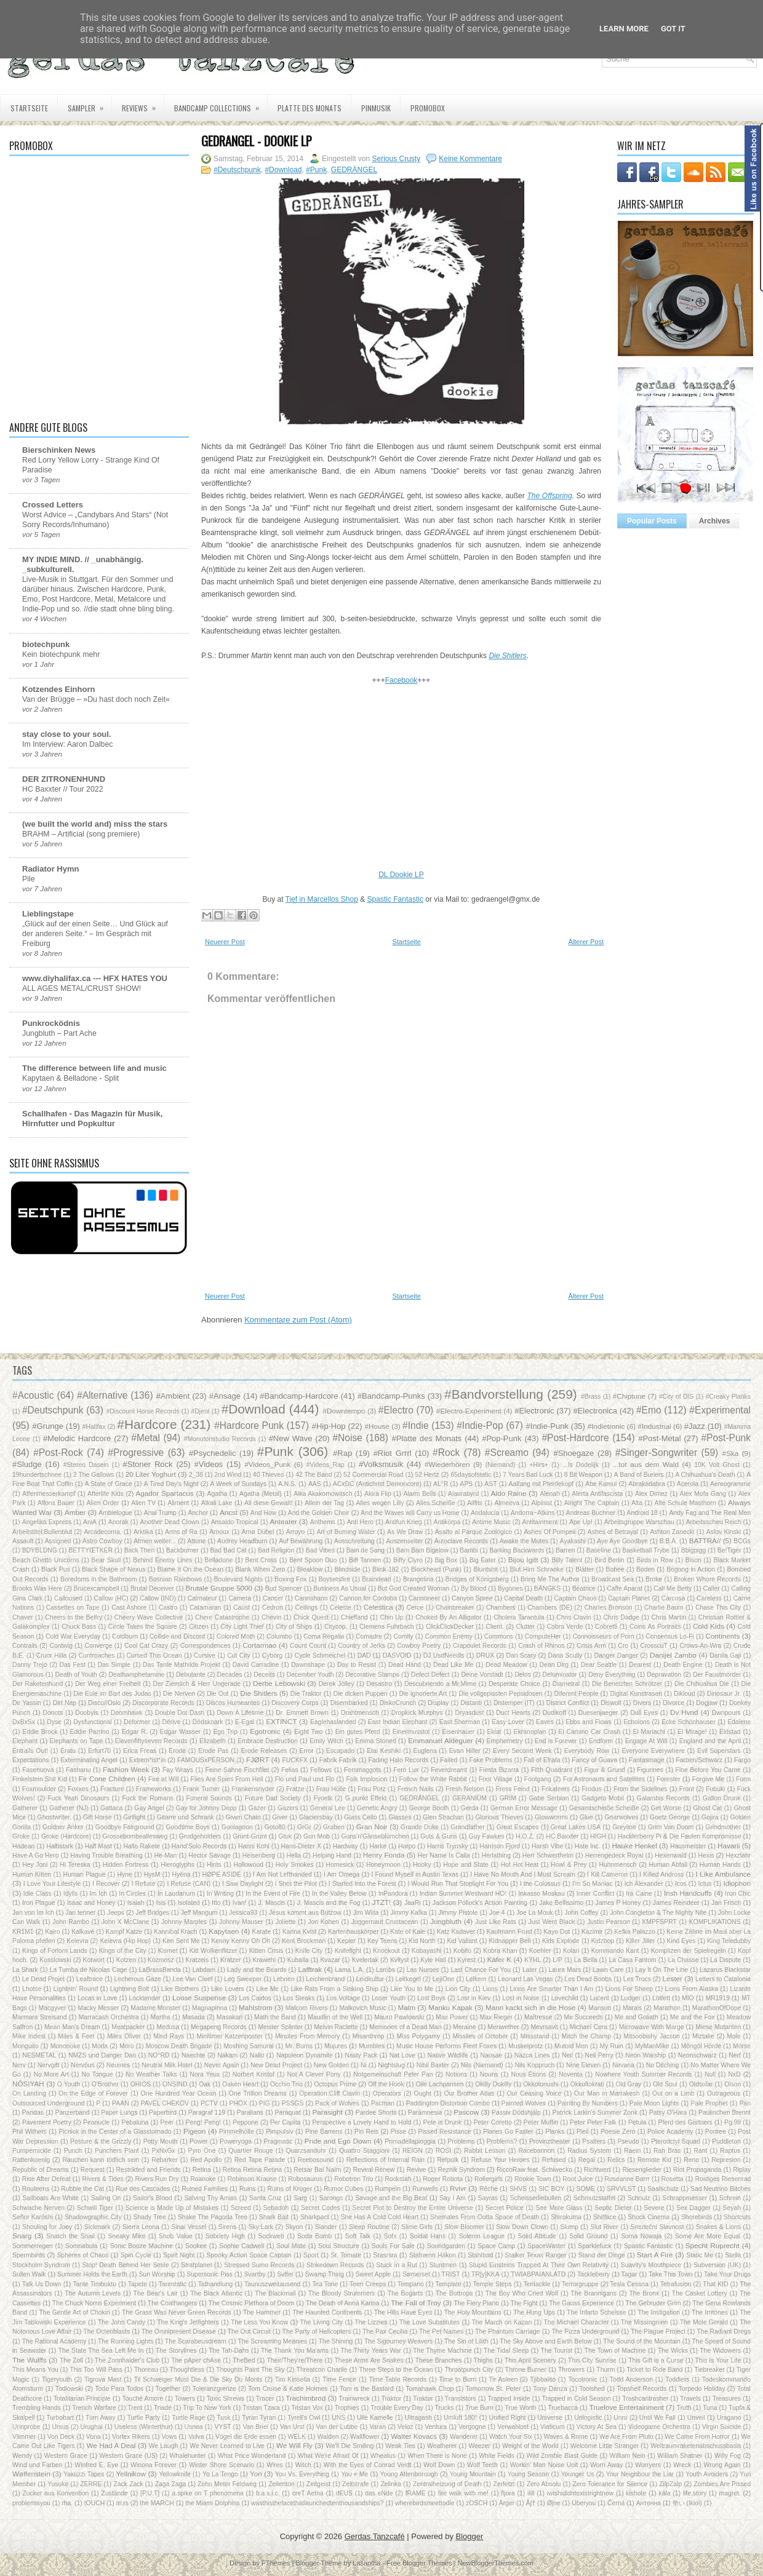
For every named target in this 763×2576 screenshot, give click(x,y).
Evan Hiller (465, 1750)
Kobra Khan (500, 1950)
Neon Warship (645, 2055)
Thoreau (146, 2369)
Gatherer (25, 1808)
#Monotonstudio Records (220, 1439)
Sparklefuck (594, 2246)
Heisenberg (258, 1855)
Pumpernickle (31, 2150)
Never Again (221, 2065)
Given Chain (242, 1817)
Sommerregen (32, 2246)
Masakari (229, 2017)
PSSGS (293, 2103)
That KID (715, 2284)
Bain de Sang (365, 1550)
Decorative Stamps (372, 1674)
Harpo (406, 1846)
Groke (21, 1836)
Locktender (144, 1998)
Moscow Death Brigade (179, 2046)
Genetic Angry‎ (377, 1808)
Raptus (730, 2150)
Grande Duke (420, 1827)
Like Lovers (227, 1989)
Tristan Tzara (261, 2407)
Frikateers (555, 1789)
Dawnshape (308, 1664)
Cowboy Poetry (419, 1645)
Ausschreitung (354, 1541)
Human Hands (720, 1864)
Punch (73, 2150)
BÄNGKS (547, 1588)
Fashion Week (126, 1769)
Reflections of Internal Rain (385, 2160)
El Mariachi (649, 1731)
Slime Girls (417, 2227)
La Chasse (683, 1960)
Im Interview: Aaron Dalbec (67, 744)
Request (93, 2169)
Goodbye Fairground (124, 1827)
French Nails (415, 1789)
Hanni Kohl (254, 1846)
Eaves (545, 1722)
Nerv (19, 2065)
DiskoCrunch (398, 1702)
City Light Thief (241, 1626)
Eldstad (730, 1731)
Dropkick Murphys (417, 1712)
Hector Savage (209, 1855)
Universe (549, 2417)
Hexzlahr (738, 1855)
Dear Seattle (599, 1664)
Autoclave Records (461, 1541)
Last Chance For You (480, 1969)
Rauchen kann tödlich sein (101, 2160)
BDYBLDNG (39, 1550)
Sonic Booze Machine (141, 2246)
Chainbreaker (455, 1607)
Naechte (194, 2055)
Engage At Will (646, 1741)
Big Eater (482, 1560)
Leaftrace (89, 1979)
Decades (229, 1674)
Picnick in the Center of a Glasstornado (114, 2131)
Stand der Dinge (601, 2255)
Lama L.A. (349, 1969)
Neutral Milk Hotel (167, 2065)
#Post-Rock (58, 1452)
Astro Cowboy (102, 1541)
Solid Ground (588, 2236)
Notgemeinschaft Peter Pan (393, 2074)
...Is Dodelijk (580, 1464)
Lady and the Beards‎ (256, 1969)
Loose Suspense (199, 1998)
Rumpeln (388, 2188)
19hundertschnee (37, 1474)
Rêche (488, 2188)
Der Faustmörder (717, 1674)
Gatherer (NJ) (69, 1808)
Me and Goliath (636, 2017)
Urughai (92, 2426)
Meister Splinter (280, 2027)
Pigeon (194, 2131)
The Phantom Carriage (507, 2331)
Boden (645, 1569)
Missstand (535, 2036)
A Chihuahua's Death (705, 1474)
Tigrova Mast (103, 2379)
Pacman (382, 2103)
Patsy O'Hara (668, 2112)
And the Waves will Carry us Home (410, 1512)
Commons (498, 1636)
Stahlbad (480, 2255)
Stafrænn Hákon (432, 2255)
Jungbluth (445, 1921)
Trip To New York (207, 2407)
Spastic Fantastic (395, 899)
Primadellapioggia (410, 2141)
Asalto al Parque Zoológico (473, 1532)
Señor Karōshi (32, 2217)
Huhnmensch (617, 1864)
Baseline (598, 1550)
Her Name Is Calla (444, 1855)
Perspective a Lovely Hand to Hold (361, 2122)
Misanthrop (368, 2036)
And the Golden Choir (319, 1512)
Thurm (605, 2369)
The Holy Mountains (472, 2312)
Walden (328, 2436)
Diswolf (611, 1702)
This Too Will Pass (96, 2369)
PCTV (209, 2103)
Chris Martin (668, 1617)
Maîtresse (538, 2017)
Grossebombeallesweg (135, 1836)
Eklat (494, 1731)
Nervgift (49, 2065)
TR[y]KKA (485, 2274)
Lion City (458, 1989)
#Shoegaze (573, 1453)
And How (263, 1512)
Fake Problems (490, 1760)
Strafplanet (196, 2265)
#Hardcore (147, 1424)
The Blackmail (275, 2293)
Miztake (703, 2036)
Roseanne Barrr (627, 2179)
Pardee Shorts (376, 2112)
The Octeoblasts (106, 2331)
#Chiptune (629, 1396)
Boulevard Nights (238, 1579)
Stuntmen (443, 2265)
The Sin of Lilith (466, 2341)
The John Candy (121, 2322)
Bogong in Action (690, 1569)
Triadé (163, 2407)
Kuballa (298, 1960)
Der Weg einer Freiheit (107, 1683)
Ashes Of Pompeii (549, 1532)
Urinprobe (26, 2426)
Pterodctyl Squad (675, 2141)
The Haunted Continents (327, 2312)
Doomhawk (127, 1712)
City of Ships (294, 1626)
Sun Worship (156, 2274)
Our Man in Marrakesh (606, 2093)
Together (168, 2388)
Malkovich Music (362, 2008)
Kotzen (126, 1960)
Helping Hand (332, 1855)
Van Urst (292, 2426)
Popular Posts (652, 521)
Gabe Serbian (549, 1798)
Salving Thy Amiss (210, 2198)
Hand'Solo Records (199, 1846)
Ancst (229, 1512)
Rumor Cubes (343, 2188)
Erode (177, 1750)
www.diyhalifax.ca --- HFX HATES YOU (94, 978)
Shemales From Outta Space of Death (484, 2217)
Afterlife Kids (105, 1493)
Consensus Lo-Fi (669, 1636)
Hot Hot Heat (519, 1864)
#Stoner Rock (148, 1464)
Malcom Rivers (307, 2008)
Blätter (584, 1569)
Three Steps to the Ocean (396, 2369)
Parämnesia (425, 2112)
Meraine (464, 2027)
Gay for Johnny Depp (206, 1808)
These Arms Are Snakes (368, 2360)
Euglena (424, 1750)
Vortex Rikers (131, 2436)
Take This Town (670, 2274)
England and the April (710, 1741)
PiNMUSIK (376, 108)
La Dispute (725, 1960)
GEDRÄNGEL (354, 169)
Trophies (347, 2407)
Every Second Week (522, 1750)
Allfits (474, 1503)
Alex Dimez (651, 1493)
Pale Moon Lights (654, 2103)
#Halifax (94, 1426)
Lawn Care (608, 1969)
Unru (620, 2417)
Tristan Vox (307, 2407)
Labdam (204, 1969)
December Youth (310, 1674)
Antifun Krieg (403, 1522)
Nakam (227, 2055)
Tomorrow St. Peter (493, 2388)
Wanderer (463, 2436)
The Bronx (644, 2293)
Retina (202, 2169)
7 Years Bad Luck (528, 1474)
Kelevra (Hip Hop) (125, 1941)
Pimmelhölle (236, 2131)
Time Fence (339, 2379)
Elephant (25, 1741)
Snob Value (176, 2236)
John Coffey (581, 1912)
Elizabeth (212, 1741)
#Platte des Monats (427, 1438)
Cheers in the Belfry (73, 1617)
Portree (715, 2131)
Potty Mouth (160, 2141)
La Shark (25, 1969)
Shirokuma (566, 2217)
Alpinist (542, 1503)
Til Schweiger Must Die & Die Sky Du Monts (198, 2379)
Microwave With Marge (651, 2027)
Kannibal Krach (176, 1931)
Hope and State (466, 1864)
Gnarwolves (622, 1817)
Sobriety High (225, 2236)
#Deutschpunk (237, 169)
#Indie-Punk (547, 1426)
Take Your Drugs (727, 2274)
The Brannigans (594, 2293)
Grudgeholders (200, 1836)
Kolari (571, 1950)
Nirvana (623, 2065)
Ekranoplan (530, 1731)
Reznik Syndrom (461, 2169)
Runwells (425, 2188)
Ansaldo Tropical (234, 1522)
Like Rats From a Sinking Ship (334, 1989)
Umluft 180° (460, 2417)
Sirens (227, 2227)
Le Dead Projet (43, 1979)
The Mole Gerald (704, 2322)
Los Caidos (255, 1998)
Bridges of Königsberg (477, 1579)
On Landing (29, 2093)
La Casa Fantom (632, 1960)
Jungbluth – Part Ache (59, 1033)
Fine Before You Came (708, 1770)
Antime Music (491, 1522)
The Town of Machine (615, 2350)
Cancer (273, 1598)
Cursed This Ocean (154, 1655)
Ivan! (240, 1902)
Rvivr (458, 2188)
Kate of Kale (407, 1931)
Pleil (583, 2131)
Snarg (21, 2236)
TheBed (244, 2360)
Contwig (61, 1645)
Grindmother (723, 1827)
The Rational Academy (54, 2341)
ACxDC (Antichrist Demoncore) (377, 1484)
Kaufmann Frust (509, 1931)
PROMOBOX (427, 108)
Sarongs (331, 2198)
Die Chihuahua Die (701, 1683)
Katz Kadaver (456, 1931)
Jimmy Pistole (457, 1912)
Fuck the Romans (148, 1798)
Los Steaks (299, 1998)
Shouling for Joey (47, 2227)
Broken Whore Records (707, 1579)
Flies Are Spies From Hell (227, 1779)
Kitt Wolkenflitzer (214, 1950)
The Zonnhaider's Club (127, 2360)
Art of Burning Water (346, 1532)
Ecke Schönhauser (688, 1722)
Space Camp (496, 2246)
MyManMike (652, 2046)
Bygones (510, 1588)
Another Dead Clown (169, 1522)
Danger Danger (615, 1655)
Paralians (250, 2112)
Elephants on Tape (76, 1741)
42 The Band (313, 1474)
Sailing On (106, 2198)
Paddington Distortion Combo (448, 2103)
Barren (565, 1550)
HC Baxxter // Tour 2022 (62, 789)
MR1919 (718, 1998)
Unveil (696, 2417)
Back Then (139, 1550)
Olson (732, 2084)
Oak (204, 2084)
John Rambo (70, 1921)
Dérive (171, 1722)
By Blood (474, 1588)
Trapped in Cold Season (575, 2398)
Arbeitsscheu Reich (713, 1522)
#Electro (395, 1410)
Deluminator (560, 1674)
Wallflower (365, 2436)
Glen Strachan (443, 1817)
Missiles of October (480, 2036)
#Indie (415, 1425)
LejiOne (444, 1979)
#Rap (342, 1453)
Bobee (615, 1569)
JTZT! (381, 1902)
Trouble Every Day (396, 2407)
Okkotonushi (541, 2084)
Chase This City (718, 1607)
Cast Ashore (128, 1607)
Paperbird (163, 2112)
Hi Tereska (75, 1864)
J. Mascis (272, 1902)
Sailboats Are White (50, 2198)
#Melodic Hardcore (77, 1438)
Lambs (385, 1969)
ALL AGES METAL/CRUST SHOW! (81, 988)
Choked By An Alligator (448, 1617)
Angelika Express (46, 1522)
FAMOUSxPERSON (205, 1760)
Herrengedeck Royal (614, 1855)
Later (529, 1969)
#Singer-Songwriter (656, 1452)
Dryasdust (469, 1712)
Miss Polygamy (418, 2036)
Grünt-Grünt (249, 1836)
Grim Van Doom (670, 1827)
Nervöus (83, 2065)
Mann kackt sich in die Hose (530, 2007)
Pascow (466, 2112)
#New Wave (291, 1438)
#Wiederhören (447, 1464)
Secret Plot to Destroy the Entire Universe (413, 2207)
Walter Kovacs (414, 2436)
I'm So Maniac (592, 1883)
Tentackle (536, 2284)
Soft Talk (357, 2236)
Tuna (710, 2407)
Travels (690, 2398)
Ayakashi (573, 1541)
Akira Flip (377, 1493)
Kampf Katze (124, 1931)
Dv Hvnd (684, 1712)
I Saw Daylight (242, 1883)
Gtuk (285, 1836)
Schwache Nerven (38, 2207)
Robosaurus (305, 2179)
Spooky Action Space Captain (249, 2255)
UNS (338, 2417)
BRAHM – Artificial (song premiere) (81, 834)
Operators (387, 2093)
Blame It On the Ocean (190, 1569)
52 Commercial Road (373, 1474)
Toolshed (592, 2388)
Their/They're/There (294, 2360)
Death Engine (683, 1664)
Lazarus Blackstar (725, 1969)
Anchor (198, 1512)
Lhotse (31, 1989)
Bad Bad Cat (228, 1550)
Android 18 (642, 1512)
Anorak (118, 1522)
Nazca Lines (532, 2055)
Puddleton (726, 2141)
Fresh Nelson (464, 1789)
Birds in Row (654, 1560)
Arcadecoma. (102, 1532)
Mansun (599, 2008)
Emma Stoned (375, 1741)
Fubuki (715, 1789)
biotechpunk (46, 644)
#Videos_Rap (325, 1464)
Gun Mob (316, 1836)
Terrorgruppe (580, 2284)
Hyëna (181, 1874)
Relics (616, 2160)
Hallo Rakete (142, 1846)
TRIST (451, 2274)
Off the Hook (386, 2084)
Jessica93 (243, 1912)
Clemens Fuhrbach (386, 1626)
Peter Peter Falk (593, 2122)
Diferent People (576, 1693)
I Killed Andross (661, 1874)
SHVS (518, 2188)
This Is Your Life (718, 2360)
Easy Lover (508, 1722)
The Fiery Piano (476, 2303)
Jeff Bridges (152, 1912)
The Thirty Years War (371, 2350)
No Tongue (97, 2074)
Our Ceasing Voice (534, 2093)
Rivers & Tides (102, 2179)
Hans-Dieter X (301, 1846)
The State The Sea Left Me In (101, 2350)
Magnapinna (209, 2008)
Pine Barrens (324, 2131)
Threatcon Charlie (322, 2369)
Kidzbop (603, 1941)
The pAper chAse (196, 2360)
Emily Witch (326, 1741)
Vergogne (472, 2426)
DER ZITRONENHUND (63, 779)
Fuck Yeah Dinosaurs (78, 1798)
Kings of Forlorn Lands (54, 1950)
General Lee (327, 1808)
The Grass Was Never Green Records (176, 2312)
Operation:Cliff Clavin (329, 2093)
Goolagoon (237, 1827)
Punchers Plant (117, 2150)
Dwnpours (726, 1712)
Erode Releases (264, 1750)
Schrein (730, 2198)
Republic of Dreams (40, 2169)
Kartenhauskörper (353, 1931)
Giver (279, 1817)
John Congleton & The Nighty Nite (658, 1912)
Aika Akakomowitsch (323, 1493)
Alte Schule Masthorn (685, 1503)
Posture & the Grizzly (100, 2141)
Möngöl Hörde (701, 2046)
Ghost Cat (707, 1808)
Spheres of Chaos (82, 2255)
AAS (314, 1484)
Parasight (327, 2112)
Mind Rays (168, 2036)
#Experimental (720, 1410)
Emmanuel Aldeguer (440, 1740)
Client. (494, 1626)
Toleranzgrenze (214, 2388)
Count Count (308, 1645)
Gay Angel (149, 1808)
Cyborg (272, 1655)
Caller (711, 1588)
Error (307, 1750)
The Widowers (720, 2350)
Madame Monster (155, 2008)
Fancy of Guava (594, 1760)
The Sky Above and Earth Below (545, 2341)
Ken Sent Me (180, 1941)
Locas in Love (98, 1998)
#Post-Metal (659, 1438)
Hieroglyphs (177, 1864)
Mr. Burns (299, 2046)
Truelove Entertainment (626, 2407)
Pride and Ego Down (338, 2141)
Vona (93, 2436)
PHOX (238, 2103)
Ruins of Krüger (289, 2188)
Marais (632, 2008)
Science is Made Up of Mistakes (172, 2207)
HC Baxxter (562, 1836)
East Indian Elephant (398, 1722)
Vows (169, 2436)
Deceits (264, 1674)
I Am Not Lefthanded (282, 1874)
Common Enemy (449, 1636)
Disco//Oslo (104, 1702)
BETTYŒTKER (90, 1550)
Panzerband (72, 2112)
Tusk (223, 2417)
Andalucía (485, 1512)
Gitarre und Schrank (185, 1817)
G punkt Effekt (366, 1798)
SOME (586, 2188)
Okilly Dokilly (493, 2084)
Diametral (566, 1683)
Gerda (470, 1808)
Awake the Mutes (524, 1541)
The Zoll (71, 2360)
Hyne (125, 1874)
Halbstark (59, 1846)
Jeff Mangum (199, 1912)
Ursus (60, 2426)
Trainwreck (353, 2398)
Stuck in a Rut (396, 2265)
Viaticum (552, 2426)
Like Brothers (180, 1989)
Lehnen (284, 1979)
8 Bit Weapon (583, 1474)
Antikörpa (446, 1522)
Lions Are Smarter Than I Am (552, 1989)
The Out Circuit (249, 2331)
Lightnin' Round (76, 1989)
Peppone (245, 2122)
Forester (669, 1779)
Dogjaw (706, 1702)
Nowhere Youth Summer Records (643, 2074)
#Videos (208, 1464)
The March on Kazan (501, 2322)
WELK (297, 2436)
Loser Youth (388, 1998)
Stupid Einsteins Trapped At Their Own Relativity (539, 2265)
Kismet (168, 1950)
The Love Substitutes (429, 2322)
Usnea (193, 2426)
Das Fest (72, 1664)
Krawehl (264, 1960)
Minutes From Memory (307, 2036)
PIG (264, 2103)
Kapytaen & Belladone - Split (70, 1078)
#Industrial (654, 1426)
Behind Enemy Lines (163, 1560)
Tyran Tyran (259, 2417)
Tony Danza (550, 2388)
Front (686, 1789)
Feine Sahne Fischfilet (238, 1770)
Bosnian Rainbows (175, 1579)
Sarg (300, 2198)
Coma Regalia (323, 1636)
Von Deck (61, 2436)
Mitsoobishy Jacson (651, 2036)
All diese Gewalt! (268, 1503)
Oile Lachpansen (439, 2084)
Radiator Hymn (50, 868)
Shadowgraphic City (93, 2217)
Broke (653, 1579)
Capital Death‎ (523, 1598)
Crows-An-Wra (700, 1645)
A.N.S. (287, 1484)
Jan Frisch (726, 1902)
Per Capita (285, 2122)
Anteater (283, 1521)
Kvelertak (365, 1960)
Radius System (589, 2150)
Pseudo (628, 2141)
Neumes (118, 2065)
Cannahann (311, 1598)
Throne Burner (525, 2369)
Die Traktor (306, 1693)
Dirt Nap (64, 1702)
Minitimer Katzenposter (230, 2036)
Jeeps (115, 1912)
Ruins (247, 2188)
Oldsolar (701, 2084)
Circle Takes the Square (142, 1626)
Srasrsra (385, 2255)
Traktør (423, 2398)
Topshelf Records (641, 2388)
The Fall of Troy (416, 2303)
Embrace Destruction (268, 1741)
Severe (654, 2207)
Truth (684, 2407)
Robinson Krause (252, 2179)
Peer (167, 2122)
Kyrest (466, 1960)
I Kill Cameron (607, 1874)
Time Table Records (398, 2379)
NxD (735, 2074)
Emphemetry (505, 1741)
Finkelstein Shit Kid (39, 1779)
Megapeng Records (219, 2027)
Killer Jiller (640, 1941)
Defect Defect (430, 1674)
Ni (364, 2065)
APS (466, 1484)
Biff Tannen (365, 1560)
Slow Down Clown (522, 2227)
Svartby (254, 2274)
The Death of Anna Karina (343, 2303)
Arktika (143, 1532)
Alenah (549, 1493)
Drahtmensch (360, 1712)
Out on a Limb (673, 2093)
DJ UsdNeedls (444, 1655)
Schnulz (639, 2198)
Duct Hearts (513, 1712)
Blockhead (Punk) (436, 1569)
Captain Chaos (575, 1598)
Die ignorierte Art (423, 1693)
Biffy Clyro (408, 1560)
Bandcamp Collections (220, 104)
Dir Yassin (26, 1702)
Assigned (58, 1541)
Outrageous (723, 2093)
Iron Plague (38, 1902)
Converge (98, 1645)
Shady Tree (150, 2217)
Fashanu (78, 1770)
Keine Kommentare (470, 158)
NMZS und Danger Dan (102, 2055)
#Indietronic (606, 1426)
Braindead (376, 1579)
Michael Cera (588, 2027)
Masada (193, 2017)
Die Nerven (179, 1693)
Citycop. (336, 1626)
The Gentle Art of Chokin (74, 2312)
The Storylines (176, 2350)
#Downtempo (343, 1411)
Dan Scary (521, 1655)
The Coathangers (172, 2303)
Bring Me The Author (550, 1579)
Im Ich (99, 1893)
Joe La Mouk (534, 1912)
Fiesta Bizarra (499, 1770)
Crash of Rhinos (541, 1645)
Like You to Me (411, 1989)
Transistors (460, 2398)
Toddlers (677, 2379)
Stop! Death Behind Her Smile (125, 2265)
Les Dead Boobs (588, 1979)
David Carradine (256, 1664)
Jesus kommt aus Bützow (305, 1912)
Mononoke (65, 2046)
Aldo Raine (509, 1493)
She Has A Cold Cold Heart (379, 2217)
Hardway (345, 1846)
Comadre (369, 1636)
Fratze (295, 1789)
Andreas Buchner (590, 1512)
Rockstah (398, 2179)
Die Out (217, 1693)
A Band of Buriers (639, 1474)
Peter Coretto (493, 2122)
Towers (185, 2398)
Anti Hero (360, 1522)
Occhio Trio (286, 2084)
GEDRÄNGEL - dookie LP (256, 141)
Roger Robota (443, 2179)
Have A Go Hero (35, 1855)
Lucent (599, 1998)
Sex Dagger (693, 2207)
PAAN (120, 2103)
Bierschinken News (58, 450)
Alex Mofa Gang (703, 1493)
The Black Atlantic (216, 2293)
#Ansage (225, 1396)
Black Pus (55, 1569)
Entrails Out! (30, 1750)
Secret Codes (320, 2207)
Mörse (742, 2046)
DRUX (485, 1655)
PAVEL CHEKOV (165, 2103)
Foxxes (78, 1789)
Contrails (25, 1645)
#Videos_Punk (267, 1464)
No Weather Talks (151, 2074)
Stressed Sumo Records (259, 2265)
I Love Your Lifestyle (52, 1883)
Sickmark (97, 2227)
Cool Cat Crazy (146, 1645)
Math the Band (275, 2017)
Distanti (471, 1702)
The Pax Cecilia (384, 2331)
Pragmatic (278, 2141)
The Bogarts (405, 2293)
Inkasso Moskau (541, 1893)
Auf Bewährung (300, 1541)
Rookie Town (532, 2179)
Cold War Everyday (73, 1636)
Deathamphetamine (137, 1674)
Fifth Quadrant (551, 1770)
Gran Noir (372, 1827)
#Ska (730, 1453)
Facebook (401, 680)
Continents (723, 1636)
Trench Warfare (94, 2407)
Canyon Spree (472, 1598)
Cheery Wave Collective (148, 1617)
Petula (637, 2122)
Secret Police (504, 2207)
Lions (490, 1989)
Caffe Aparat (624, 1588)
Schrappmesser (684, 2198)
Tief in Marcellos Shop (322, 899)
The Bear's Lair (156, 2293)
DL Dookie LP (401, 874)
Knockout (386, 1950)
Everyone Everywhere (652, 1750)
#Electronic (534, 1410)
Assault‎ (22, 1541)
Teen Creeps (368, 2284)
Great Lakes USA (576, 1827)
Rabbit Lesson (485, 2150)
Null (710, 2074)
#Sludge (27, 1464)
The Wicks (673, 2350)
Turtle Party (144, 2417)
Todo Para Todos (119, 2388)
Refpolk (447, 2160)
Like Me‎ (267, 1989)
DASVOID (397, 1655)
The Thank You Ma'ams (295, 2350)
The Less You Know (259, 2322)
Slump (569, 2227)
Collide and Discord (177, 1636)
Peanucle (96, 2122)
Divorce (673, 1702)
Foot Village (496, 1779)
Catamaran (205, 1607)
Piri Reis (366, 2131)
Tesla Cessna (629, 2284)
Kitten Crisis (266, 1950)
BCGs (742, 1541)
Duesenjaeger (598, 1712)
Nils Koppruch (534, 2065)
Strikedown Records (335, 2265)
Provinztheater (549, 2141)
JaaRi (412, 1902)
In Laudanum (176, 1893)
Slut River (604, 2227)
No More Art (50, 2074)
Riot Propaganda (697, 2169)
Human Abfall (668, 1864)
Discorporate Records (163, 1702)
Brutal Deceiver (152, 1588)
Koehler (540, 1950)
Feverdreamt (449, 1770)
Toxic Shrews (225, 2398)
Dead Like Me (453, 1664)
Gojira (710, 1817)
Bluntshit (485, 1569)
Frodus (591, 1789)
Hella (294, 1855)
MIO (688, 1998)
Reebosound (315, 2160)
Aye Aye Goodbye (622, 1541)
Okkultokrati (587, 2084)
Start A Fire (655, 2255)
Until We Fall (657, 2417)
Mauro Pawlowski (399, 2017)
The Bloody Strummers (341, 2293)
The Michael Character (576, 2322)
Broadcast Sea (612, 1579)
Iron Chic (738, 1893)
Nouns (489, 2074)
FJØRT (257, 1759)
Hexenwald (670, 1855)
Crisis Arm (591, 1645)
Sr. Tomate (345, 2255)
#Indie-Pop (480, 1425)
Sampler (89, 104)
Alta (636, 1503)
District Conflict (567, 1702)
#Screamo (507, 1452)
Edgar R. (135, 1731)
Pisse (398, 2131)
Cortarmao (259, 1645)
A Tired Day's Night (171, 1484)
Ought (422, 2093)
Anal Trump (160, 1512)
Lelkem (476, 1979)
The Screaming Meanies (272, 2341)
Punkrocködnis (51, 1023)
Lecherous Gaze (137, 1979)
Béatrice (584, 1588)
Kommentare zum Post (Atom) (298, 1319)
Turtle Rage (188, 2417)
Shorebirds (696, 2217)
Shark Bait (274, 2217)
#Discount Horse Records (143, 1411)
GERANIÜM (469, 1798)
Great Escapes (518, 1827)
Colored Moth (236, 1636)
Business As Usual (339, 1588)
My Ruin (611, 2046)
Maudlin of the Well (335, 2017)
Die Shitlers (258, 1693)
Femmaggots (363, 1770)
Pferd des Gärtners (685, 2122)
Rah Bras (667, 2150)
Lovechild (564, 1998)
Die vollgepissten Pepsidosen (500, 1693)
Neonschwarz (697, 2055)
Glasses (400, 1817)
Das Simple (114, 1664)
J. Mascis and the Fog (328, 1902)
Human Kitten (31, 1874)
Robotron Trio (353, 2179)
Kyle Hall (432, 1960)
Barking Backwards (516, 1550)
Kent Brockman (304, 1941)
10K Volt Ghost (717, 1464)
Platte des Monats (310, 108)
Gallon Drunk (722, 1798)
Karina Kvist (299, 1931)
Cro (623, 1645)
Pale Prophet (708, 2103)
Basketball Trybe (645, 1550)
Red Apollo (206, 2160)
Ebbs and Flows (588, 1722)
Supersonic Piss (209, 2274)
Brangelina (418, 1579)
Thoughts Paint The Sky (250, 2369)
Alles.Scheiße (435, 1503)
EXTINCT (281, 1721)
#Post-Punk (726, 1438)
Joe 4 (497, 1912)
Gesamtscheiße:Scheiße (604, 1808)
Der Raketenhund (37, 1683)
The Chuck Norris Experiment (94, 2303)
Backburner (182, 1550)
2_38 (196, 1474)
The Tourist (557, 2350)
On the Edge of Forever (93, 2093)
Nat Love (402, 2055)
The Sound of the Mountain (642, 2341)
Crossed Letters (52, 504)
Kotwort (94, 1960)
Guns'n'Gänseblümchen (375, 1836)
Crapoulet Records (479, 1645)
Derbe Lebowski (279, 1683)
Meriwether (503, 2027)
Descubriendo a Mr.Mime (440, 1683)
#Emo (648, 1410)
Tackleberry (593, 2274)
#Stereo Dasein (86, 1464)
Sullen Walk (29, 2274)
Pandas (33, 2112)
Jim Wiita (365, 1912)
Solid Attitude (537, 2236)
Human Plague (84, 1874)
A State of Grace (108, 1484)
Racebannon (536, 2150)
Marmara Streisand (39, 2017)
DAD (364, 1655)
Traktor (392, 2398)
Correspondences (205, 1645)
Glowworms (551, 1817)
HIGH (598, 1836)
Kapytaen (224, 1931)
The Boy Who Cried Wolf (521, 2293)
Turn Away (101, 2417)
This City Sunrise (592, 2360)
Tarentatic (172, 2284)
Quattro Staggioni (364, 2150)
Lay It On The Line (661, 1969)
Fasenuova (38, 1770)
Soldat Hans (427, 2236)
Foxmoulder (39, 1789)
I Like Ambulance (723, 1874)
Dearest (640, 1664)
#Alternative (102, 1395)
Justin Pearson (608, 1921)
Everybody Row (587, 1750)
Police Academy (670, 2131)
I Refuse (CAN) (188, 1883)
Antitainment (540, 1522)
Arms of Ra (181, 1532)
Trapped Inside (509, 2398)
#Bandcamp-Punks (391, 1396)
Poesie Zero (618, 2131)
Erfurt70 (99, 1750)
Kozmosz (161, 1960)
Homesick (340, 1864)
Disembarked (349, 1702)
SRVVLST (621, 2188)
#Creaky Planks (728, 1396)
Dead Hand (404, 1664)
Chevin (271, 1617)
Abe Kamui (601, 1484)
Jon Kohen (323, 1921)
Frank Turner (201, 1789)
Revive (416, 2169)
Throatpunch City (468, 2369)
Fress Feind (512, 1789)
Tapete (137, 2284)
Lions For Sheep (629, 1989)
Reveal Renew (374, 2169)
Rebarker (164, 2160)
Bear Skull (106, 1560)
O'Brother (105, 2084)
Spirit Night (178, 2255)
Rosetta (672, 2179)
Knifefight (348, 1950)
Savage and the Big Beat (391, 2198)
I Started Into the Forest (362, 1883)
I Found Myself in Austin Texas (414, 1874)
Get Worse (666, 1808)
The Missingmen (644, 2322)
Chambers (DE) (549, 1607)
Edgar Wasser (180, 1731)
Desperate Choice (514, 1683)
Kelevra (77, 1941)
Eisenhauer (458, 1731)
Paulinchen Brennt (724, 2112)
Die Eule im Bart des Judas (112, 1693)
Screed (241, 2207)
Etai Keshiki (384, 1750)
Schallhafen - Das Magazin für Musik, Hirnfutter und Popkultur (92, 1118)
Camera (239, 1598)
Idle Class (37, 1893)
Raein (632, 2150)
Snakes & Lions (718, 2227)
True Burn (479, 2407)
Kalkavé (82, 1931)
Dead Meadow (506, 1664)
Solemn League (482, 2236)
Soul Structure (338, 2246)
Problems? (502, 2141)
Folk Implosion (366, 1779)
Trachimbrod (306, 2398)
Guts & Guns (438, 1836)
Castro (168, 1607)
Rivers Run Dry (157, 2179)
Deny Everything (611, 1674)
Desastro (380, 1683)
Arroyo (295, 1532)
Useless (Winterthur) (143, 2426)
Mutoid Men (571, 2046)
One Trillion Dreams (258, 2093)
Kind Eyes (680, 1941)
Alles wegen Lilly (380, 1503)
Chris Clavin (573, 1617)
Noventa (571, 2074)
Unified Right (507, 2417)
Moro (126, 2046)
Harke (377, 1846)
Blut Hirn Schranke (537, 1569)
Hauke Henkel (634, 1846)
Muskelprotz (525, 2046)
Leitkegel (408, 1979)
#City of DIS (676, 1396)
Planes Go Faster (508, 2131)
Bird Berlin (609, 1560)
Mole (734, 2036)
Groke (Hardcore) (66, 1836)
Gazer (257, 1808)
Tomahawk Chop (429, 2388)
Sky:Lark (261, 2227)
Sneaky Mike (126, 2236)
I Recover (106, 1883)
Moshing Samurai (248, 2046)
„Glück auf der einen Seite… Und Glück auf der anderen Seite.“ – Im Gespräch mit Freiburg (95, 934)
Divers (642, 1702)
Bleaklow (310, 1569)
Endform (601, 1741)
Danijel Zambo (673, 1655)
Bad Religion (276, 1550)
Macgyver (52, 2008)
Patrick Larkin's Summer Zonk (595, 2112)
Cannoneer (424, 1598)
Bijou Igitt (523, 1560)
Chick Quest (311, 1617)
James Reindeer (676, 1902)
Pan (745, 2103)
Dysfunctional (92, 1722)
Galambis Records (663, 1798)
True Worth (520, 2407)
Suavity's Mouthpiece (651, 2265)
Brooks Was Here (37, 1588)
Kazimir (592, 1931)
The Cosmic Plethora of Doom (251, 2303)
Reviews (143, 104)
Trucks (444, 2407)
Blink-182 (385, 1569)
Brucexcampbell (96, 1588)
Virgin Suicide (721, 2426)
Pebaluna (134, 2122)
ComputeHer (543, 1636)
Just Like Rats (495, 1921)
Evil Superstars (719, 1750)
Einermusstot (411, 1731)
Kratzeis (197, 1960)
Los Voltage (343, 1998)
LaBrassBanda (160, 1969)
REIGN (412, 2150)
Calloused (68, 1598)
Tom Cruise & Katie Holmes (287, 2388)
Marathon (667, 2008)
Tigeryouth (57, 2379)
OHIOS (140, 2084)
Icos (681, 1883)
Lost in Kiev (473, 1998)
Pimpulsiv (279, 2131)
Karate (261, 1931)
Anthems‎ (322, 1522)
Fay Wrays (177, 1770)
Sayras (488, 2198)
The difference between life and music (94, 1068)
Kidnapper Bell (509, 1941)
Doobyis (86, 1712)
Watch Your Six (510, 2436)
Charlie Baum (663, 1607)
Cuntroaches (96, 1655)
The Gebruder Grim (653, 2303)
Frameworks (153, 1789)
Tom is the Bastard (367, 2388)
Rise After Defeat (46, 2179)
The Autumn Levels (93, 2293)
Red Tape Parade (259, 2160)
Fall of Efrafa (542, 1760)
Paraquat (288, 2112)
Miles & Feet (76, 2036)
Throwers (571, 2369)
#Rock (446, 1452)
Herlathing (496, 1855)
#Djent (200, 1411)
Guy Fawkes (487, 1836)
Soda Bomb (314, 2236)
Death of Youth (76, 1674)
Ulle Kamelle (375, 2417)
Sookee (196, 2246)
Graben (334, 1827)
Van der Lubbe (337, 2426)
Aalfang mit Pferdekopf (541, 1484)
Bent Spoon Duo (313, 1560)
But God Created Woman (413, 1588)
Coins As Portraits (655, 1626)
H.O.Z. (525, 1836)
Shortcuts (737, 2217)
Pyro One (202, 2150)
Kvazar (330, 1960)
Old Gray (628, 2084)
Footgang (537, 1779)
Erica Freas (139, 1750)
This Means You (35, 2369)
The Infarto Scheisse (596, 2312)
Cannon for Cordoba (368, 1598)
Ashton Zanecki (672, 1532)
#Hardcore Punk (249, 1425)
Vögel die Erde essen (245, 2436)
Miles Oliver (124, 2036)
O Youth (68, 2084)
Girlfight (134, 1817)
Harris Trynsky (447, 1846)
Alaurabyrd (463, 1493)
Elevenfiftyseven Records (151, 1741)
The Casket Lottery (699, 2293)
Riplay (742, 2169)
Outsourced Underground (48, 2103)
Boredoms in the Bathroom (98, 1579)
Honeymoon (383, 1864)
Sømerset (416, 2274)
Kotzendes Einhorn (58, 689)
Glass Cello (360, 1817)
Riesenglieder (641, 2169)
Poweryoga (236, 2141)
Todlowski (69, 2388)
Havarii (728, 1846)
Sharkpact (314, 2217)
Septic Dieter (612, 2207)
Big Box (446, 1560)
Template (448, 2284)
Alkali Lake (217, 1503)
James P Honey (618, 1902)
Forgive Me (708, 1779)
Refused (554, 2160)
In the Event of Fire (273, 1893)
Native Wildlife (448, 2055)
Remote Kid (654, 2160)
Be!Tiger (729, 1550)
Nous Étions (528, 2074)
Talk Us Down (42, 2284)
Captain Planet (629, 1598)
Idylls (70, 1893)
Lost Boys (431, 1998)
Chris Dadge (621, 1617)
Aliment (178, 1503)
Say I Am (452, 2198)
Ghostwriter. (54, 1817)
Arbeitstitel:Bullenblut (42, 1532)
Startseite (29, 108)
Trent (134, 2407)
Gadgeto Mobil (602, 1798)
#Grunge (47, 1426)
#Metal (145, 1438)
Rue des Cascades (143, 2188)
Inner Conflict (596, 1893)
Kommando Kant (615, 1950)
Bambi (468, 1550)
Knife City (309, 1950)
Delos (522, 1674)
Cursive (204, 1655)
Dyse (54, 1722)
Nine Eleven (583, 2065)
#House (376, 1426)
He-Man (165, 1855)
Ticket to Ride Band (654, 2369)
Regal (586, 2160)
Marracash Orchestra (109, 2017)
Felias (289, 1770)
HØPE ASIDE (221, 1874)
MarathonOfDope (716, 2008)
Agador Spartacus (165, 1493)
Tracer (265, 2398)
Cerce (415, 1607)
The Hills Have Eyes (403, 2312)
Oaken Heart (240, 2084)
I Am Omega (341, 1874)
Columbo (279, 1636)
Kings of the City (122, 1950)
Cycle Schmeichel (320, 1655)
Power (198, 2141)
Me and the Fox (692, 2017)
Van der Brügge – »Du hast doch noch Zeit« (96, 699)
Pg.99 (732, 2122)
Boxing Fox (290, 1579)
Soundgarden (446, 2246)
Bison (693, 1560)
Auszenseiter (404, 1541)
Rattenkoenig (31, 2160)
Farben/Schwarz (699, 1760)
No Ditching (662, 2065)
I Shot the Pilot (296, 1883)
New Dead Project (276, 2065)
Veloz (405, 2426)
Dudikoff (554, 1712)
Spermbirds (28, 2255)
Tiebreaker (709, 2369)
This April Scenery (530, 2360)
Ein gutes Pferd (357, 1731)
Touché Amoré (143, 2398)
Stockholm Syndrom (41, 2265)
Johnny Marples (184, 1921)
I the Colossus (540, 1883)
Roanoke (203, 2179)
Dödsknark (208, 1722)
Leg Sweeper (243, 1979)
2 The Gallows (93, 1474)
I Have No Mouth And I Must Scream (522, 1874)
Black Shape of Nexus (113, 1569)
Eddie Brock (39, 1731)
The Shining (336, 2341)
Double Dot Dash (180, 1712)
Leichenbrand (325, 1979)
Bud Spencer (283, 1588)
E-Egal (244, 1722)
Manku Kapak (450, 2007)
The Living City (321, 2322)
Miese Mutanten (718, 2027)
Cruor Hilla (51, 1655)
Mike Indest (29, 2036)
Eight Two (308, 1731)
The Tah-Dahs (229, 2350)
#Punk (316, 169)
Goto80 (275, 1827)
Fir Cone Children (107, 1779)
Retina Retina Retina (252, 2169)
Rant (700, 2150)
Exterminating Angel (89, 1760)
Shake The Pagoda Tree (212, 2217)
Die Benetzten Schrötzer (627, 1683)
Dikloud (684, 1693)
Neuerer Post (225, 941)
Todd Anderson (631, 2379)
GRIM (508, 1798)
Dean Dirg (554, 1664)
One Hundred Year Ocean (179, 2093)
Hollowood (248, 1864)
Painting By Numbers (587, 2103)
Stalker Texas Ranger (536, 2255)
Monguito (25, 2046)
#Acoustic (33, 1395)
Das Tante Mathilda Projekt (181, 1664)
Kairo (52, 1931)
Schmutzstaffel (594, 2198)
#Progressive (136, 1452)
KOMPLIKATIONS (715, 1921)
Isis (161, 1902)
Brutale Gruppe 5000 (218, 1588)
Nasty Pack (361, 2055)
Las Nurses (423, 1969)
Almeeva (507, 1503)
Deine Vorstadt (482, 1674)
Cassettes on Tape (73, 1607)
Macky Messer (98, 2008)
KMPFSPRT (659, 1921)
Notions (456, 2074)
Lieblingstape (48, 913)
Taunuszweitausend (272, 2284)
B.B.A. (668, 1541)
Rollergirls (488, 2179)
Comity (403, 1636)
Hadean (23, 1846)
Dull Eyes (644, 1712)
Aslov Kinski (723, 1532)
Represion (725, 2160)
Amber (75, 1512)
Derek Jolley (336, 1683)
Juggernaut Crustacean (384, 1921)
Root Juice (577, 2179)
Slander (326, 2227)
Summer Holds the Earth (92, 2274)
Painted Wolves (523, 2103)
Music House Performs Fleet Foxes (446, 2046)
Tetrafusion (676, 2284)
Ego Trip (225, 1731)
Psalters (593, 2141)
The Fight (524, 2303)
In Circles (132, 1893)
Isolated (188, 1902)
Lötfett (661, 1998)
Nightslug (391, 2065)
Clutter (525, 1626)
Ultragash (418, 2417)
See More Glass (559, 2207)
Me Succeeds (583, 2017)
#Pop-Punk (501, 1438)
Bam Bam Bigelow (422, 1550)
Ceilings (306, 1607)
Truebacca (563, 2407)
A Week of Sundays (238, 1484)
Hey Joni (34, 1864)
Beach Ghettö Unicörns (45, 1560)
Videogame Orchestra (659, 2426)
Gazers (288, 1808)
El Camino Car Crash (590, 1731)
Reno (691, 2160)
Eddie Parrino (90, 1731)
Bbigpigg (693, 1550)
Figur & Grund (604, 1770)
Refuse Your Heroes (500, 2160)
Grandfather (467, 1827)
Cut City (238, 1655)
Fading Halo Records (398, 1760)
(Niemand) (500, 1464)
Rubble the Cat (82, 2188)
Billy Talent (566, 1560)
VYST (222, 2426)
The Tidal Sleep (506, 2350)
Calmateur (202, 1598)
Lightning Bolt (129, 1989)
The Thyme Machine (442, 2350)
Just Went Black (552, 1921)
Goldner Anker (63, 1827)
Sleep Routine (369, 2227)
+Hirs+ (538, 1464)
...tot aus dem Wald (646, 1464)
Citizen (199, 1626)
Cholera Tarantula (518, 1617)
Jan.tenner (80, 1912)
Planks (554, 2131)
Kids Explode (561, 1941)
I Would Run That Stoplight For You (457, 1883)
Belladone (218, 1560)
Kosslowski (55, 1960)
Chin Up (391, 1617)
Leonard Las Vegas (525, 1979)
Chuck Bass (79, 1626)
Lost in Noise (521, 1998)
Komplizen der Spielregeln (688, 1950)
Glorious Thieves (500, 1817)
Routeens (35, 2188)
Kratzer (230, 1960)
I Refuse (144, 1883)
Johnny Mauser (241, 1921)
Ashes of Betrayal (613, 1532)
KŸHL (532, 1960)
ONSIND (174, 2084)
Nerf (735, 2055)
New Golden (331, 2065)
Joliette (286, 1921)
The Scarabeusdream (195, 2341)
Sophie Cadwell (241, 2246)
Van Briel (255, 2426)
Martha (160, 2017)
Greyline (624, 1827)
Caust (241, 1607)
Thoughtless (187, 2369)
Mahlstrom (256, 2007)
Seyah (732, 2207)
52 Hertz (427, 1474)
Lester (672, 1978)
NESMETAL (39, 2055)
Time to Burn (457, 2379)
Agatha (217, 1493)
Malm (407, 2007)
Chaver (22, 1617)
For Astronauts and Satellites (604, 1779)
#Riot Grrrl (393, 1453)
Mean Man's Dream (72, 2027)
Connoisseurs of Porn (603, 1636)
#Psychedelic (212, 1453)
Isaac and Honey (91, 1902)
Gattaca (111, 1808)
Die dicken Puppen (361, 1693)
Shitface (605, 2217)
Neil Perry (599, 2055)
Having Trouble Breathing (106, 1855)
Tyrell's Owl (303, 2417)
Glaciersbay (316, 1817)
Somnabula (81, 2246)
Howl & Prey (569, 1864)
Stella (733, 2255)
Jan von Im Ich (33, 1912)
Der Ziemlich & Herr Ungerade (197, 1683)
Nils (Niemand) (482, 2065)
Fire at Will (163, 1779)
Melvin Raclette (336, 2027)
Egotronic (265, 1731)
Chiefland (354, 1617)
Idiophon (737, 1883)
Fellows (321, 1770)
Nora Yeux (205, 2074)
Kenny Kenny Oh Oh (240, 1941)
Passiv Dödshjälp (516, 2112)
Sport (311, 2255)
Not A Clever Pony (313, 2074)
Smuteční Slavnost (657, 2227)
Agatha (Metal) (260, 1493)
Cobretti (606, 1626)
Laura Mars (564, 1969)
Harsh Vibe (547, 1846)
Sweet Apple (373, 2274)
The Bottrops (454, 2293)
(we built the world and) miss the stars (94, 824)
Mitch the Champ (586, 2036)
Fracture (112, 1789)
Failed (448, 1760)
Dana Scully (565, 1655)
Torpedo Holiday (702, 2388)
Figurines (650, 1770)
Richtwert (597, 2169)
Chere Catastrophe (222, 1617)
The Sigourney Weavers (398, 2341)
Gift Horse (97, 1817)
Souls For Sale (393, 2246)
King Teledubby (729, 1941)
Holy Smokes (295, 1864)
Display (438, 1702)
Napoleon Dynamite (304, 2055)
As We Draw (405, 1532)
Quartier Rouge (250, 2150)
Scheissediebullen (536, 2198)
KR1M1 (23, 1931)
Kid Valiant (462, 1941)
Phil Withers (29, 2131)
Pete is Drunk (442, 2122)
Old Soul (665, 2084)
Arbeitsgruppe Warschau (639, 1522)
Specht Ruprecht (712, 2245)
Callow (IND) (158, 1598)
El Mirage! (692, 1731)
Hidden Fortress (126, 1864)
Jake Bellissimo (561, 1902)
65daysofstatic (470, 1474)
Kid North (422, 1941)
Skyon (294, 2227)
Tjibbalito (543, 2379)
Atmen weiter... (155, 1541)
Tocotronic (582, 2379)
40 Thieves (268, 1474)
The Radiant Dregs (724, 2331)
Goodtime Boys (187, 1827)
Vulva (196, 2436)
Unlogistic (588, 2417)
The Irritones (710, 2312)
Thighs (483, 2360)
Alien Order (103, 1503)
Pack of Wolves (337, 2103)
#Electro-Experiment (468, 1411)
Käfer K (499, 1959)
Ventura (436, 2426)
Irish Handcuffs (688, 1893)
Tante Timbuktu (94, 2284)
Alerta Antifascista (597, 1493)
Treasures (727, 2398)
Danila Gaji (725, 1655)
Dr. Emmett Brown (302, 1712)
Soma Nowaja (641, 2236)
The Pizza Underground (585, 2331)
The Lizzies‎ (370, 2322)
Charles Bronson (609, 1607)
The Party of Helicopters (316, 2331)
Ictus (705, 1883)
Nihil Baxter (433, 2065)
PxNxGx (163, 2150)
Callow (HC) (111, 1598)
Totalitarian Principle (82, 2398)
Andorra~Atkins (532, 1512)
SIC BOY (551, 2188)
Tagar (629, 2274)
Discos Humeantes (233, 1702)
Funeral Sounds (209, 1798)
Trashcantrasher (645, 2398)
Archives (714, 521)
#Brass (591, 1396)
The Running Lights (125, 2341)
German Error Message (523, 1808)
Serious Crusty (396, 158)
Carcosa (673, 1598)
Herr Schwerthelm (547, 1855)
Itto (216, 1902)
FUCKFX (295, 1760)
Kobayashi (427, 1950)
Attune (197, 1541)
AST (490, 1484)
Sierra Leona (140, 2227)
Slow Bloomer (464, 2227)
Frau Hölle (331, 1789)
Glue (586, 1817)
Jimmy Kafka (408, 1912)
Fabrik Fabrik (338, 1760)
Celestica (378, 1607)
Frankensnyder (252, 1789)
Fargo (742, 1760)
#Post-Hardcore (575, 1438)
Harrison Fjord (499, 1846)
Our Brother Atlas (469, 2093)
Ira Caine (639, 1893)
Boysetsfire (334, 1579)
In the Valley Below (339, 1893)
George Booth (429, 1808)
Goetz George (670, 1817)
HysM (152, 1874)
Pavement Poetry (46, 2122)
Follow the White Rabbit (433, 1779)
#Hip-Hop (329, 1426)
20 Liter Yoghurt (151, 1474)
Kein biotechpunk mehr (61, 654)
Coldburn (125, 1636)
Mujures (335, 2046)
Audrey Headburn (242, 1541)
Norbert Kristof (253, 2074)
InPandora (393, 1893)
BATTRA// (705, 1540)
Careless (709, 1598)
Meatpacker (128, 2027)
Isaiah (136, 1902)
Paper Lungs (119, 2112)
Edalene (739, 1722)
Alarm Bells (419, 1493)
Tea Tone (325, 2284)
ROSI (443, 2150)
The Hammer (262, 2312)
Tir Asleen (503, 2379)
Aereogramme (730, 1484)
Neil (567, 2055)
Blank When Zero (260, 1569)
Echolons (636, 1722)
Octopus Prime (335, 2084)
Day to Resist (356, 1664)
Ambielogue (115, 1512)
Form (743, 1779)
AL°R (440, 1484)
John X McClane (126, 1921)
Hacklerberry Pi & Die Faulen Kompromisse (679, 1836)
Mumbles (372, 2046)
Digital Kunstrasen (636, 1693)
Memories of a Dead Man (405, 2027)
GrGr (304, 1827)
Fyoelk (322, 1798)
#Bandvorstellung (493, 1394)
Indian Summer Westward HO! (463, 1893)
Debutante (191, 1674)
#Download (283, 169)
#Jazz (694, 1426)
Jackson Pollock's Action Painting (480, 1902)
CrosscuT (654, 1645)
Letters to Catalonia (723, 1979)
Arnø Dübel (257, 1532)
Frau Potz (371, 1789)
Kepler (346, 1941)
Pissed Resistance (444, 2131)
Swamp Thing (324, 2274)
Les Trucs (637, 1979)
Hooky (422, 1864)
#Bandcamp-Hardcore (299, 1396)
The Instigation (658, 2312)
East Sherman (459, 1722)
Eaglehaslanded (333, 1722)
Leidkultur (370, 1979)
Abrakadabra (646, 1484)
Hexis (706, 1855)
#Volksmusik (381, 1464)
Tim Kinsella (292, 2379)
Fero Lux (406, 1770)
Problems (460, 2141)
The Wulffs (29, 2360)
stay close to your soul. (66, 734)
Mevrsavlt (543, 2027)
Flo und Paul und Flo (305, 1779)
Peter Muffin (541, 2122)
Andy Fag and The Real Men (710, 1512)
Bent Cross (261, 1560)
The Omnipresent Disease (179, 2331)
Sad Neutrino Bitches (720, 2188)
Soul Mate (291, 2246)
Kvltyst (399, 1960)
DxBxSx (23, 1722)
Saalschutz (663, 2188)
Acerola (687, 1484)
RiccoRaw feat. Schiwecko (534, 2169)
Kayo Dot (556, 1931)
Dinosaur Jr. (724, 1693)
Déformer (137, 1722)
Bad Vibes (320, 1550)
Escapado (340, 1750)
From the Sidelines (640, 1789)
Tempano (410, 2284)
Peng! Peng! (204, 2122)
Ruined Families (205, 2188)
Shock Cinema (648, 2217)
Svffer (285, 2274)
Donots (52, 1712)
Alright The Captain (592, 1503)
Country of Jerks (361, 1645)
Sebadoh (276, 2207)
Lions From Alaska (692, 1989)
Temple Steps (492, 2284)
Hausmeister (688, 1846)
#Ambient (173, 1396)
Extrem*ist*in (147, 1760)
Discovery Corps (294, 1702)
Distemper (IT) (514, 1702)
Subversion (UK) (717, 2265)
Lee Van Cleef (192, 1979)
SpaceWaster (546, 2246)
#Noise (347, 1438)
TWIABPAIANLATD (538, 2274)
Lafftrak (310, 1969)
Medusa (167, 2027)
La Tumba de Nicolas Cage (88, 1969)
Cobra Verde (565, 1626)
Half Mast (98, 1846)
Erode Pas (213, 1750)
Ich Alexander (644, 1883)
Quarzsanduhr (306, 2150)
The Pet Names (441, 2331)
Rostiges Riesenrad (723, 2179)
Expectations (30, 1760)
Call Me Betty (672, 1588)
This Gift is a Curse (655, 2360)
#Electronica (595, 1410)
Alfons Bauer (56, 1503)
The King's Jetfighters (187, 2322)
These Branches (438, 2360)
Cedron (272, 1607)
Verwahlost (513, 2426)
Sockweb (271, 2236)
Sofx (390, 2236)
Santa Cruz (265, 2198)
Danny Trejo (29, 1664)
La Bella (585, 1960)
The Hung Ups (534, 2312)
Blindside (348, 1569)
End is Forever (556, 1741)
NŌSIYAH (28, 2084)
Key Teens (382, 1941)
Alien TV (143, 1503)
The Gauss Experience (581, 2303)
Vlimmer (24, 2436)
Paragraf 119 (206, 2112)
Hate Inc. (588, 1846)
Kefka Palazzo (634, 1931)
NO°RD (159, 2055)
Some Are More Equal (707, 2236)
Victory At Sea (597, 2426)
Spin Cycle (136, 2255)
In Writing (220, 1893)
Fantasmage (647, 1760)
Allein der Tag (324, 1503)
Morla (100, 2046)
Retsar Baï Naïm (317, 2169)
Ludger (631, 1998)
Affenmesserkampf (48, 1493)
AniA (90, 1522)
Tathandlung (215, 2284)
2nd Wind (227, 1474)
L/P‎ (557, 1960)
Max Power (452, 2017)
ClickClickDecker (450, 1626)
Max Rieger (496, 2017)
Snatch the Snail (70, 2236)
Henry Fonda (384, 1855)
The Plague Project (658, 2331)
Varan (377, 2426)
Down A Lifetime (240, 1712)
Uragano (729, 2417)
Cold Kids (708, 1626)
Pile (28, 879)
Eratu (68, 1750)
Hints (214, 1864)
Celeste (340, 1607)
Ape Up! (581, 1522)
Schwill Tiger (95, 2207)
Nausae (491, 2055)
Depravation (664, 1674)
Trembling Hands (36, 2407)
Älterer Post (586, 941)
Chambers (501, 1607)
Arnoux (219, 1532)
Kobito (462, 1950)
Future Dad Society (273, 1798)
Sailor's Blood (152, 2198)
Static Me (699, 2255)
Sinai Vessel (188, 2227)
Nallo (257, 2055)
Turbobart (60, 2417)
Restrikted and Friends (148, 2169)
